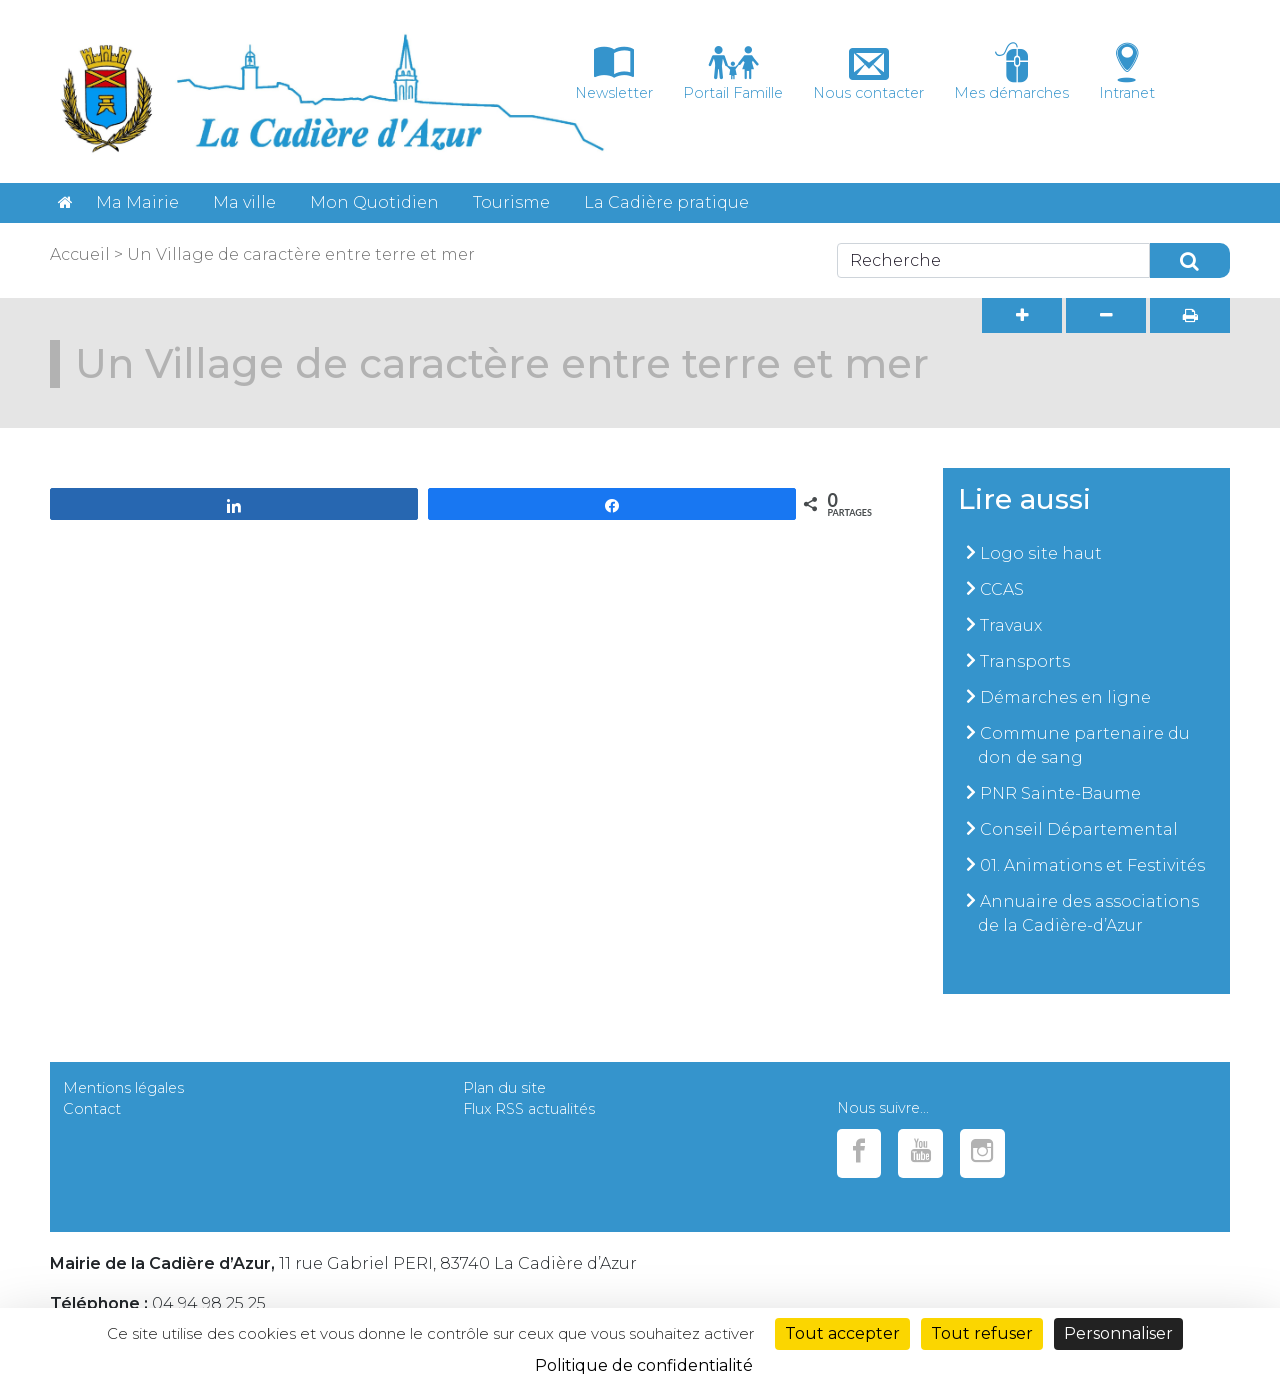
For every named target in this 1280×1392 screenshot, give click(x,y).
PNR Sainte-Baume (1060, 793)
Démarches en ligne (1065, 697)
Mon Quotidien (374, 202)
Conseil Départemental (1079, 829)
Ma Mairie (137, 202)
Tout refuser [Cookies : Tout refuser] (982, 1333)
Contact (92, 1109)
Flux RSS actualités (529, 1109)
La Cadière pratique (666, 202)
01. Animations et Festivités (1092, 865)
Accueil (80, 254)
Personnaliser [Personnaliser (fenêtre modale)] (1118, 1333)
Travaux (1011, 625)
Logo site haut (1041, 553)
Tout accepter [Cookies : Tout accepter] (842, 1333)
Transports (1025, 661)
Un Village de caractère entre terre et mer (301, 254)
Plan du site (504, 1088)
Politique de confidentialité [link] (644, 1365)
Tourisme (511, 202)
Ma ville (244, 202)
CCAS (1002, 589)
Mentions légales (123, 1088)
